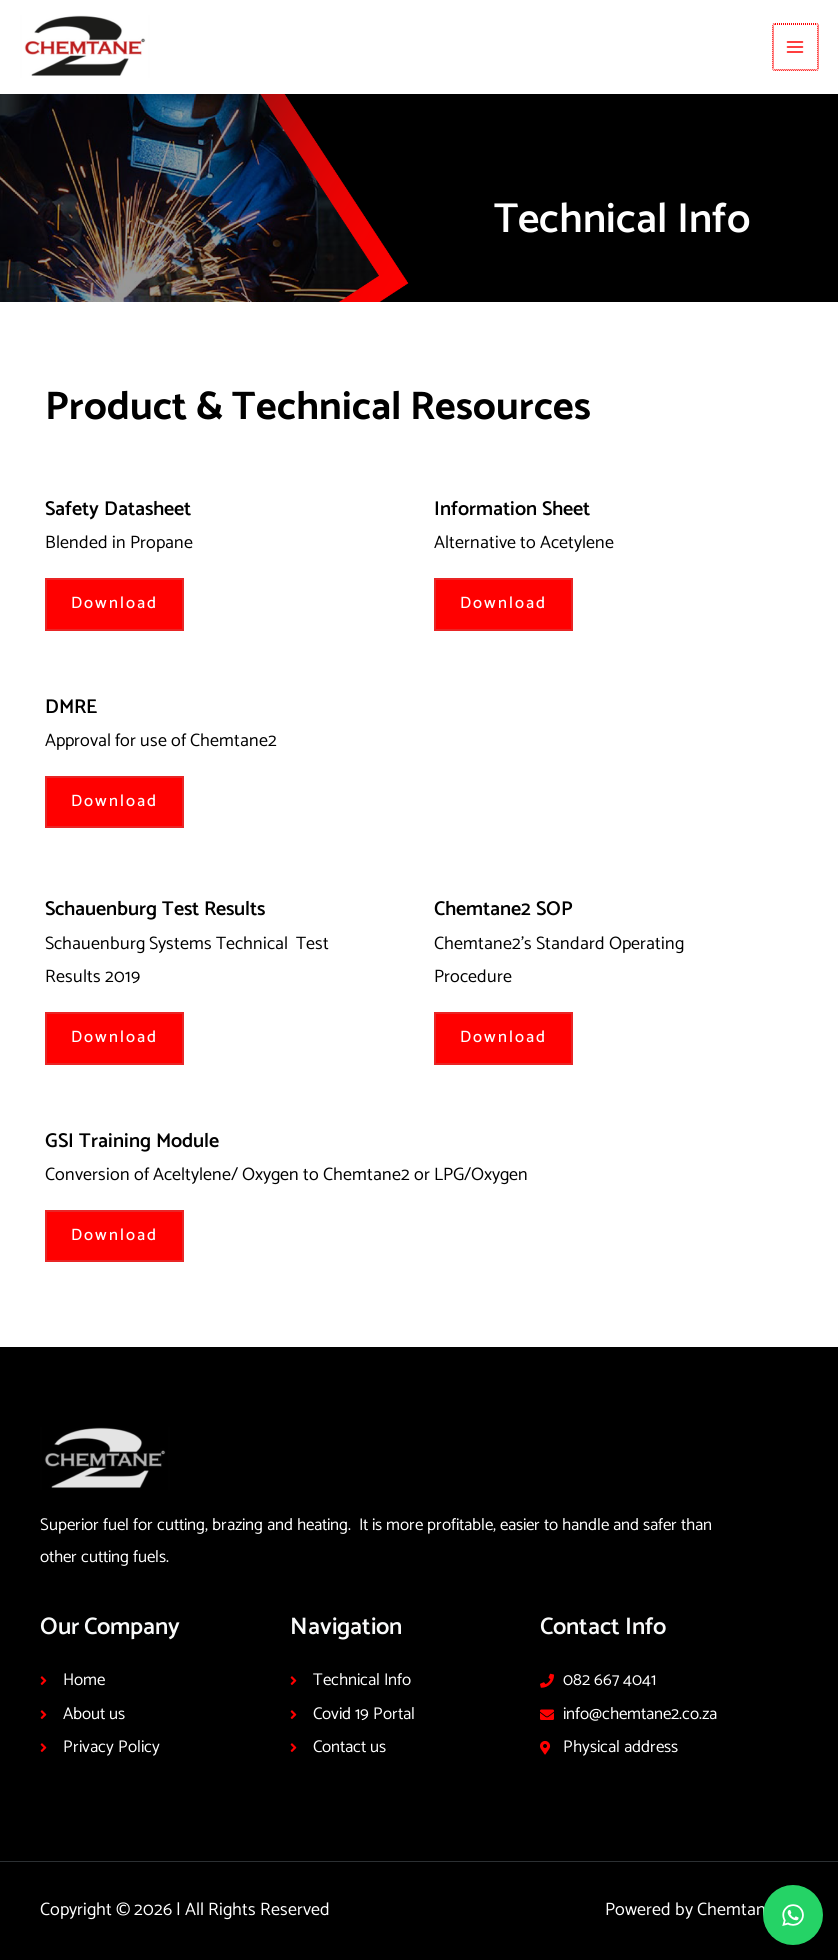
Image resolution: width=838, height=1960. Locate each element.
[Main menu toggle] (796, 46)
